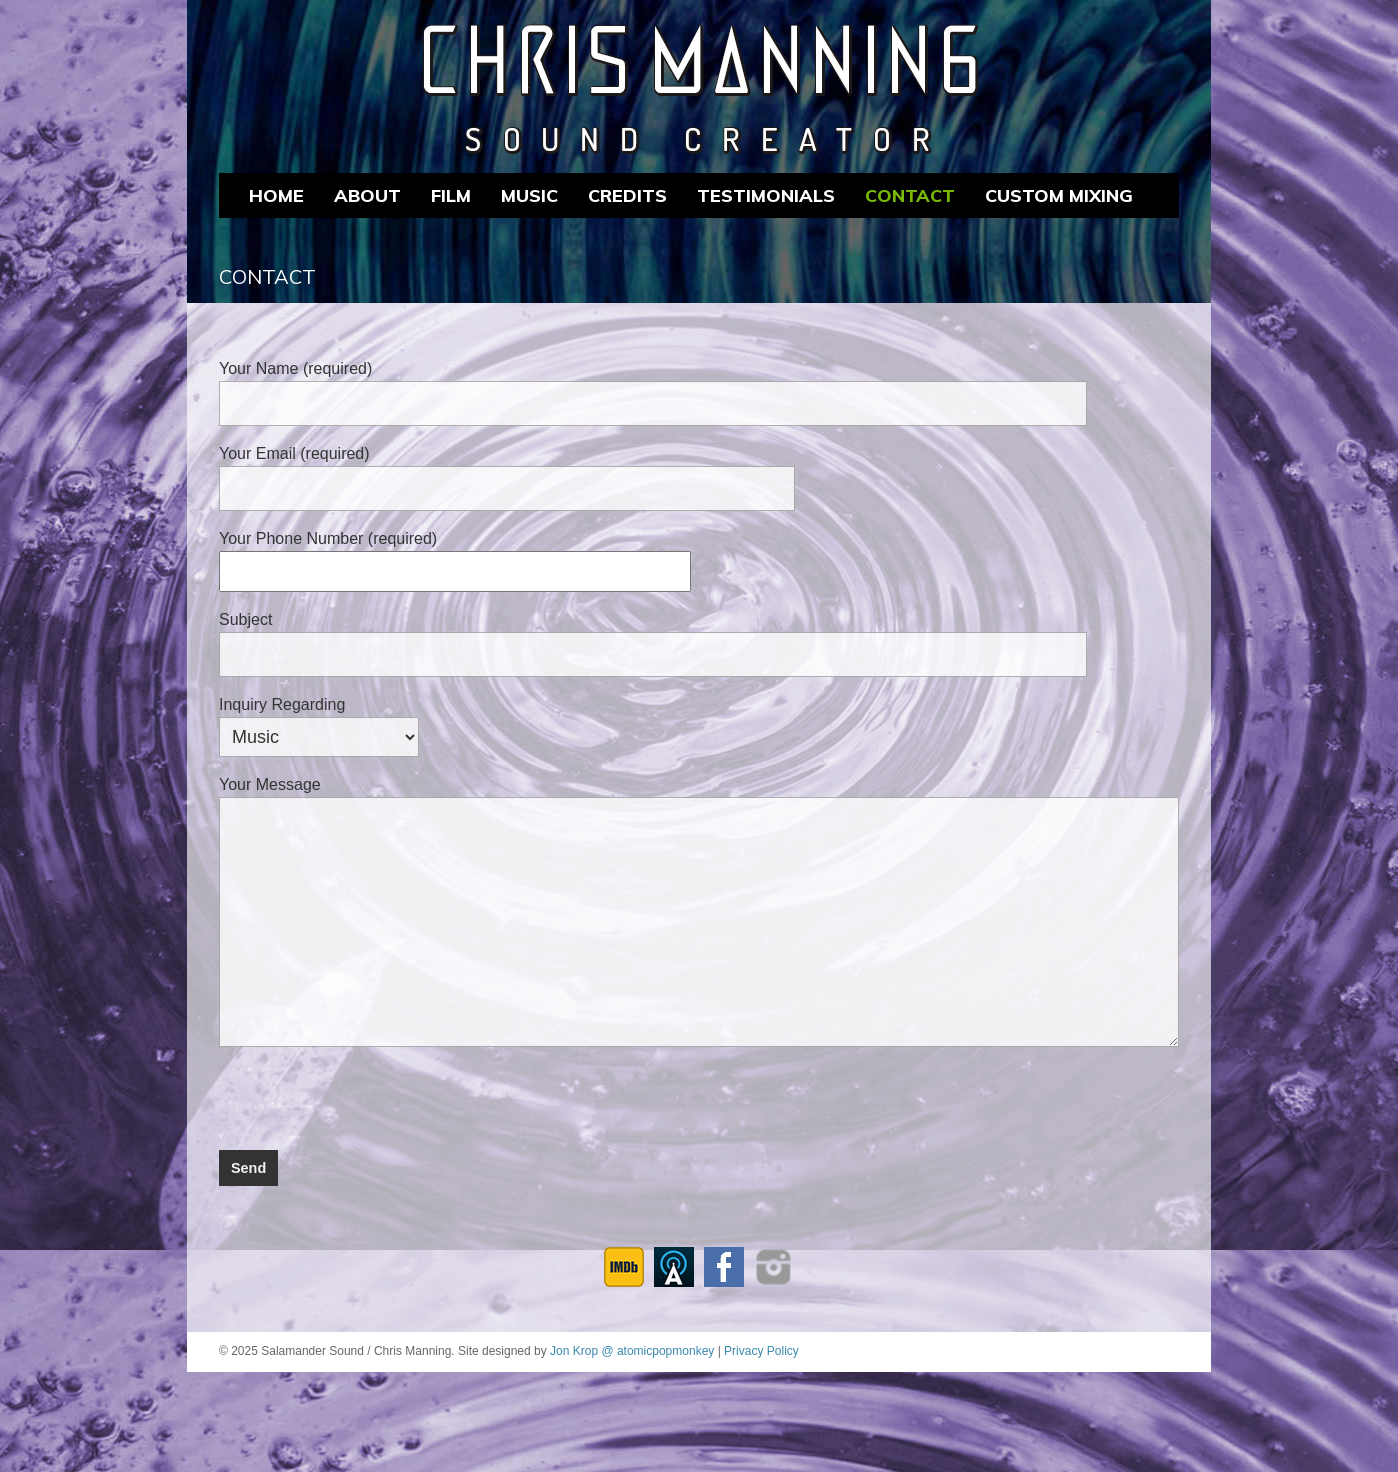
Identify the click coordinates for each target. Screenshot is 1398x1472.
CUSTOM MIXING (1059, 195)
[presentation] (371, 1093)
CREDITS (627, 195)
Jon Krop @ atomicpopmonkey (632, 1351)
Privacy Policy (761, 1351)
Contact (910, 195)
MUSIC (529, 195)
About (367, 195)
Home (276, 195)
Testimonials (766, 195)
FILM (451, 195)
